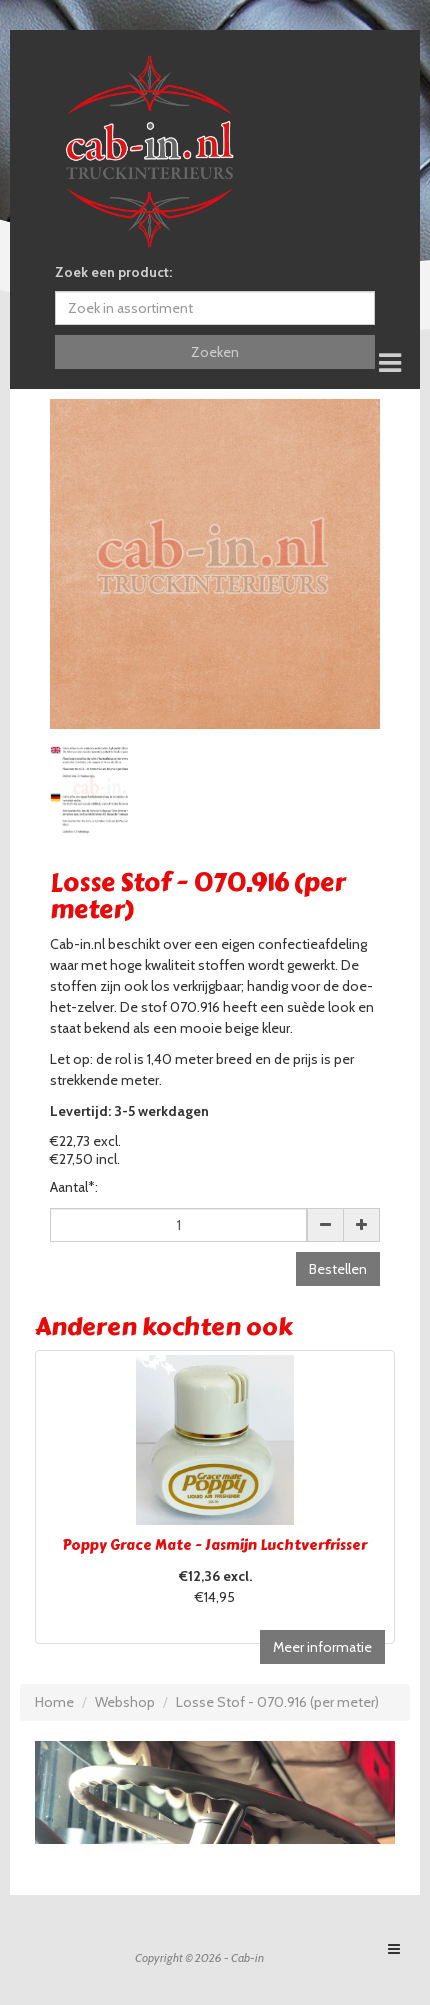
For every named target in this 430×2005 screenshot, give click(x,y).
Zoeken (215, 352)
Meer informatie (322, 1647)
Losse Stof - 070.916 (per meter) (277, 1702)
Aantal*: (74, 1187)
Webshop (125, 1702)
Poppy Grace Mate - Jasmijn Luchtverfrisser (215, 1545)
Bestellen (338, 1269)
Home (54, 1702)
